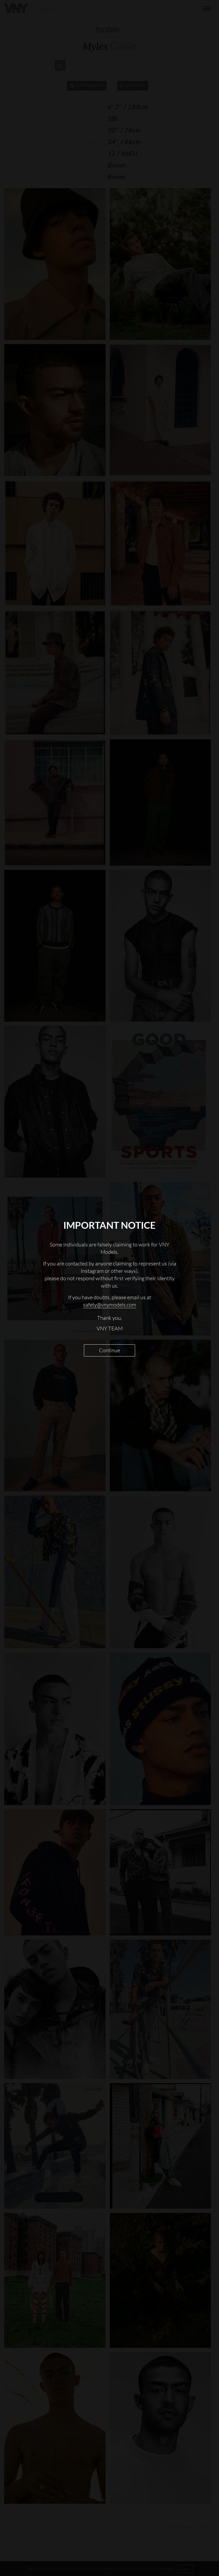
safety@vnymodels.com (109, 1304)
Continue (109, 1350)
